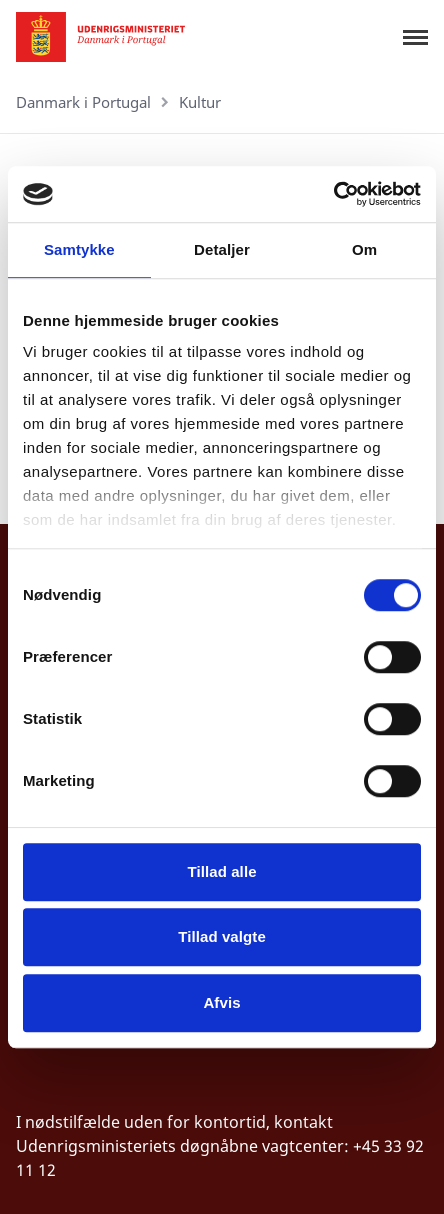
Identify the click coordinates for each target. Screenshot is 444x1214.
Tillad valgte (222, 936)
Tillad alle (221, 871)
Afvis (221, 1002)
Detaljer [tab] (222, 249)
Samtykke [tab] (79, 249)
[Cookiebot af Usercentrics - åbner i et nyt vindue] (333, 194)
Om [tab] (364, 249)
